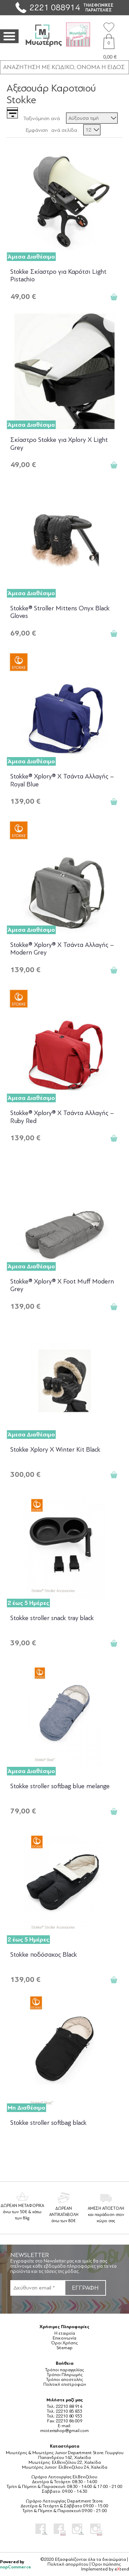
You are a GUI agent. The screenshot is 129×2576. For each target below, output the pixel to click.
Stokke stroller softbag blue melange (60, 1786)
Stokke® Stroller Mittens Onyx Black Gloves (60, 612)
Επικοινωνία (64, 2338)
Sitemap (64, 2347)
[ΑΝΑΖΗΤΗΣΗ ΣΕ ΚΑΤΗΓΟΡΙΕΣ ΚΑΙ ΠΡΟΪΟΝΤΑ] (64, 67)
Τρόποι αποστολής (64, 2379)
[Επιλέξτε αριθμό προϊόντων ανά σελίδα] (91, 129)
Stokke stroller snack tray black (52, 1618)
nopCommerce (15, 2566)
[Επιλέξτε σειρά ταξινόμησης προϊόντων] (92, 118)
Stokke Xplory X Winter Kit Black (55, 1449)
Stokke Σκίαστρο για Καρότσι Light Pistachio (58, 275)
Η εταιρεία (64, 2333)
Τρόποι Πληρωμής (65, 2374)
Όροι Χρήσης (64, 2343)
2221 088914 (55, 7)
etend (122, 2569)
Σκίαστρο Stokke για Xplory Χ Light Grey (59, 444)
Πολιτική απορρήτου (67, 2564)
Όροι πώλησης (106, 2564)
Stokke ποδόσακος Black (43, 1954)
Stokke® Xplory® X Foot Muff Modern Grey (62, 1285)
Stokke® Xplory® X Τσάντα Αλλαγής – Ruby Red (62, 1117)
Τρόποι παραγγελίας (64, 2369)
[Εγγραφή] (37, 2288)
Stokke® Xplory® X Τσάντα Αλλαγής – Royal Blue (62, 780)
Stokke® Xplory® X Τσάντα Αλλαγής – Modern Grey (62, 949)
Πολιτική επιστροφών (64, 2384)
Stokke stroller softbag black (48, 2123)
